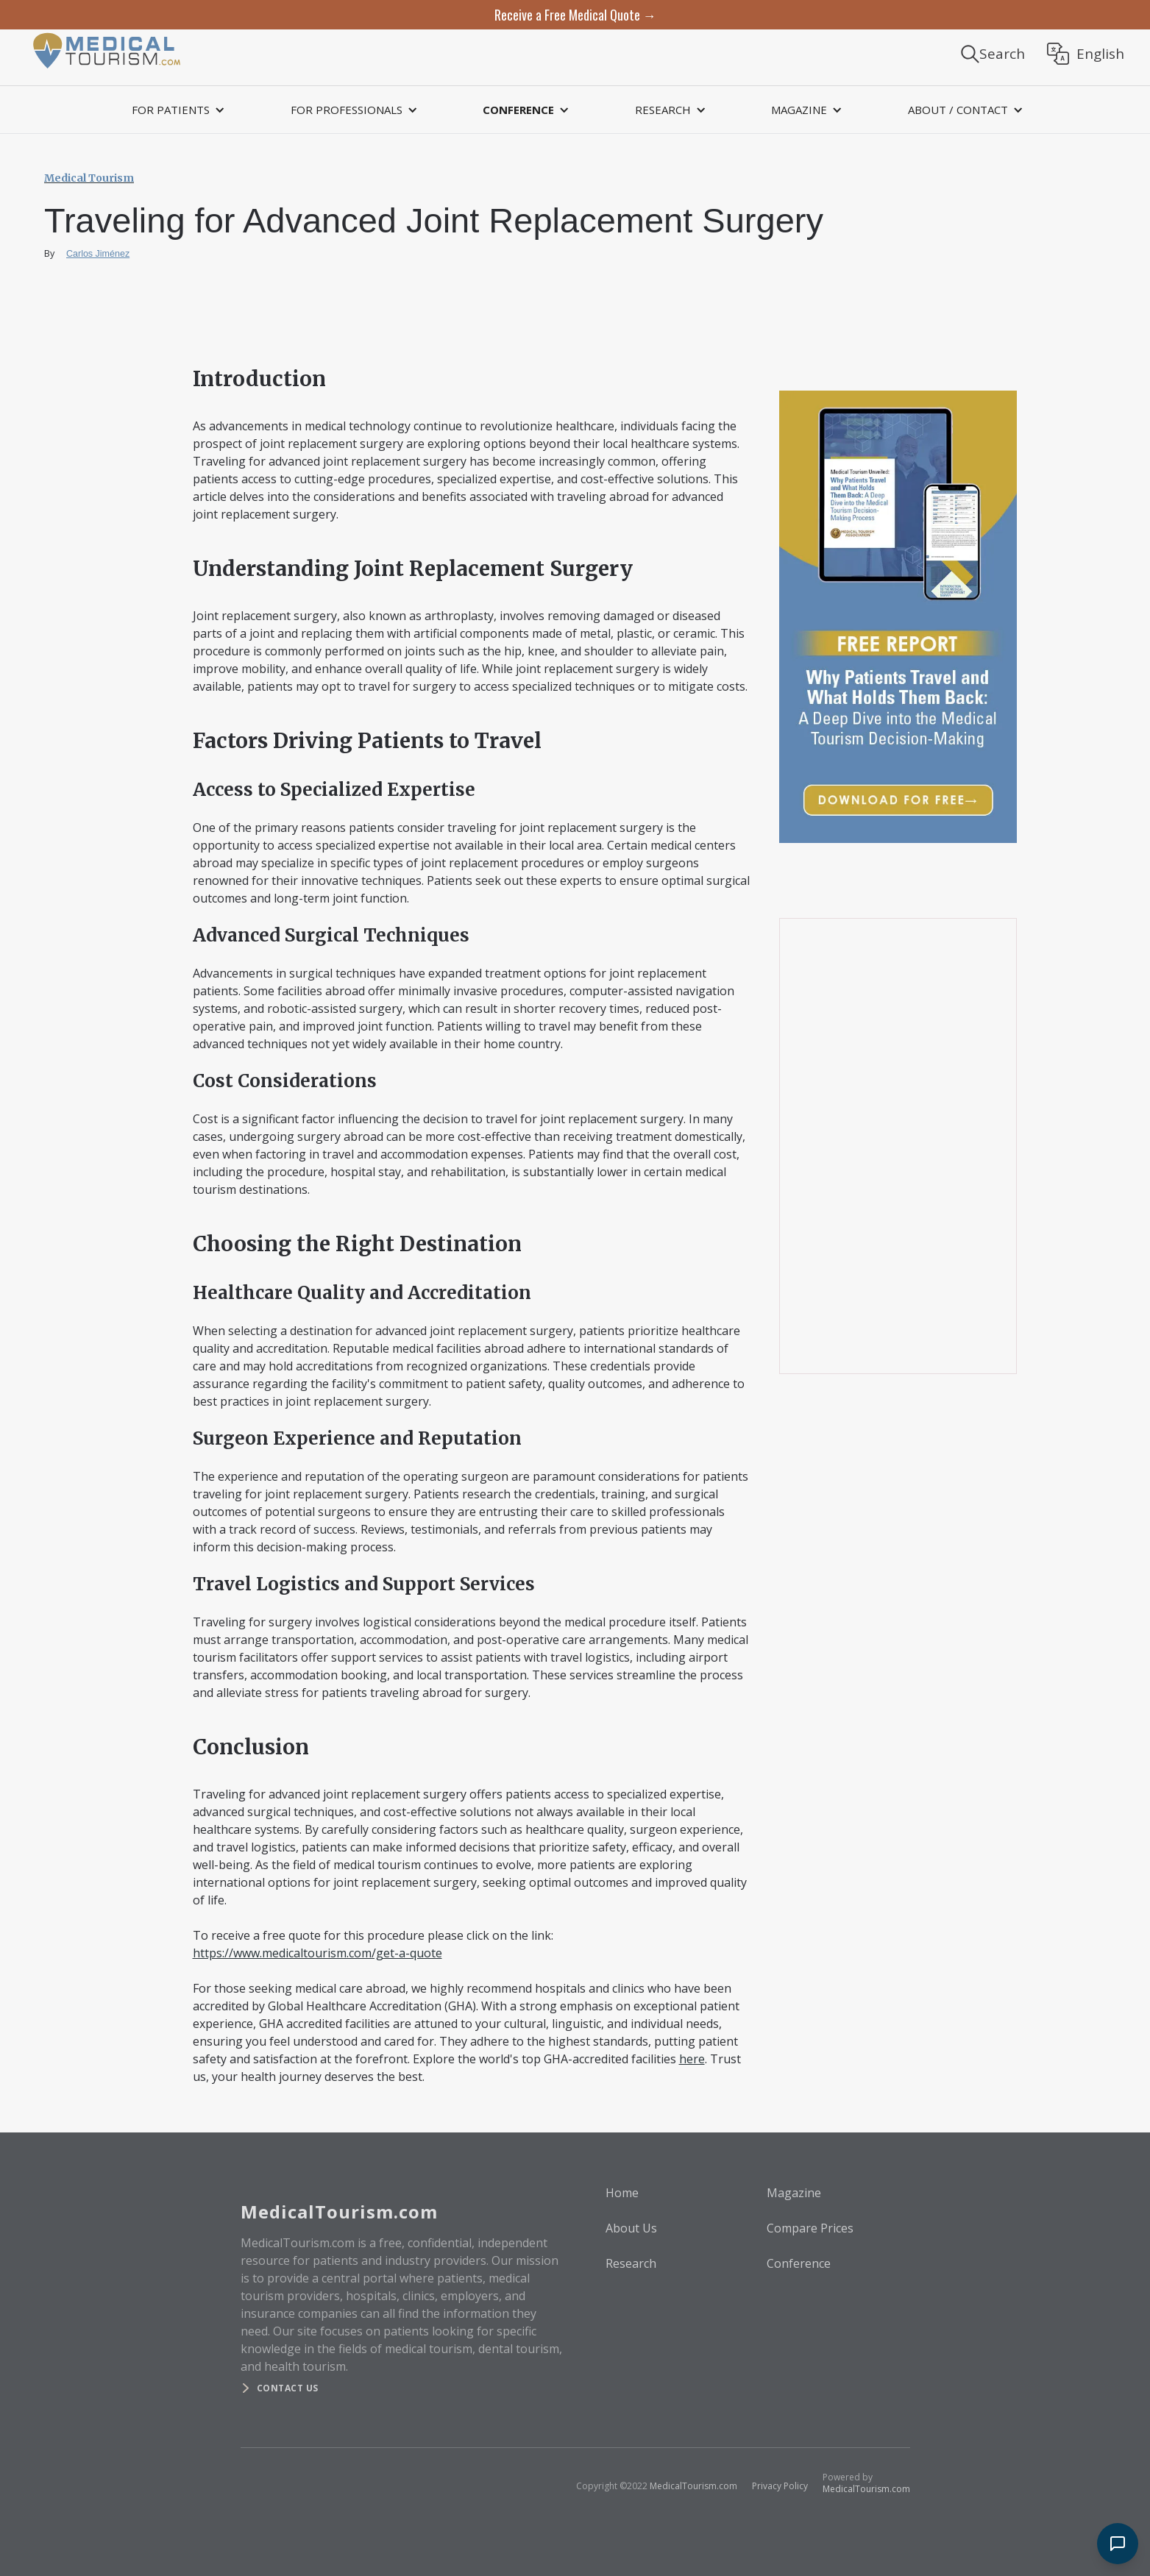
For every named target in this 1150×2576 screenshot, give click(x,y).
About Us (631, 2228)
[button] (176, 109)
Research (631, 2263)
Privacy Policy (780, 2486)
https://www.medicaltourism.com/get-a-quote (317, 1953)
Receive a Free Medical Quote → (575, 14)
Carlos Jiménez (97, 254)
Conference (799, 2263)
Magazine (794, 2193)
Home (622, 2193)
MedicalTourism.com (693, 2486)
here (692, 2059)
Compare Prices (810, 2228)
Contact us (288, 2388)
